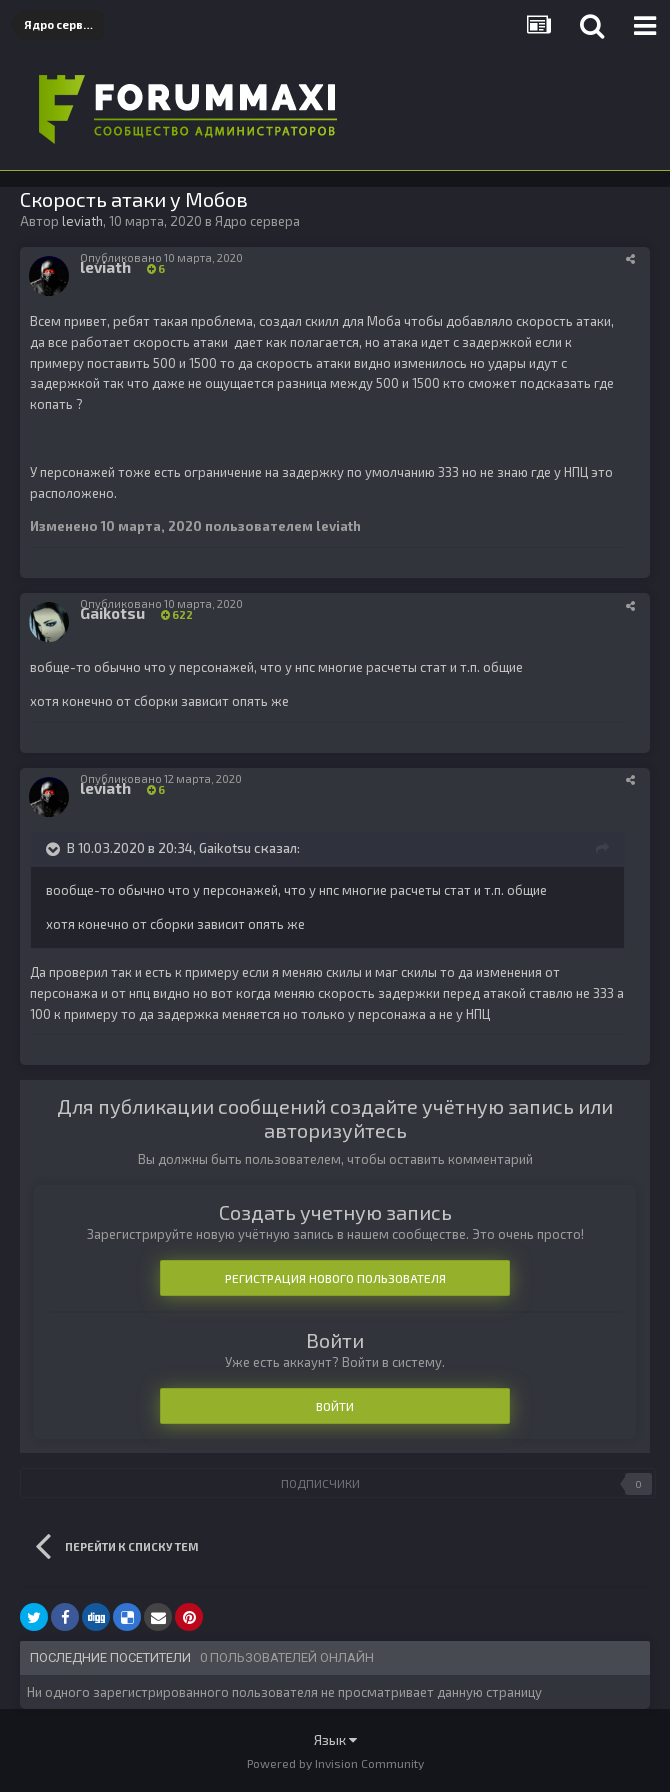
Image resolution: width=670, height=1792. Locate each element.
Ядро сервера (257, 221)
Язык (335, 1739)
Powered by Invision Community (335, 1763)
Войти (335, 1406)
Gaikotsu (225, 848)
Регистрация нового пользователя (335, 1278)
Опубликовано (161, 257)
